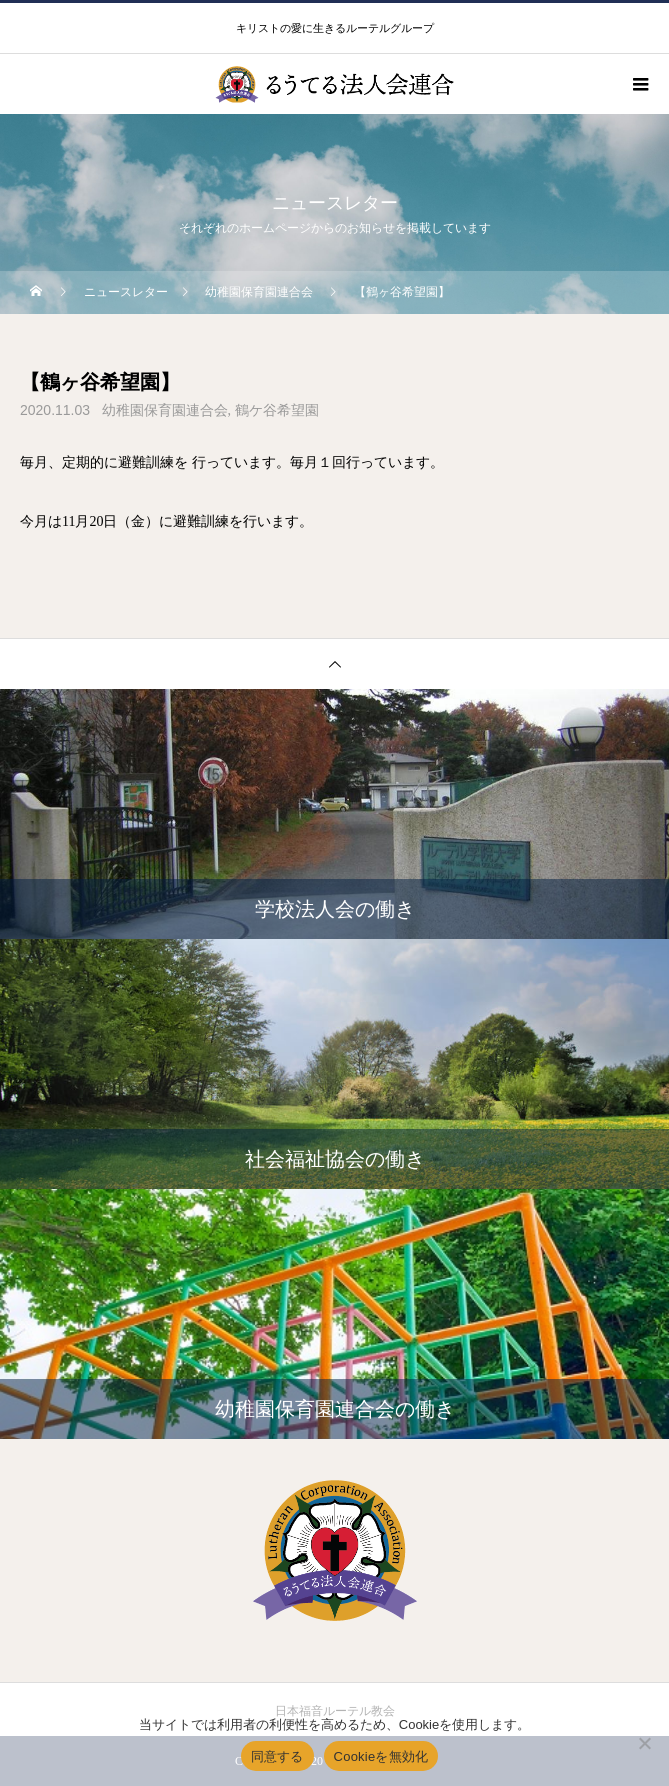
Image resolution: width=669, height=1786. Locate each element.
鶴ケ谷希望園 (277, 410)
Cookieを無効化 (381, 1756)
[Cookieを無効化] (644, 1743)
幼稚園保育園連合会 (165, 410)
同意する (277, 1756)
